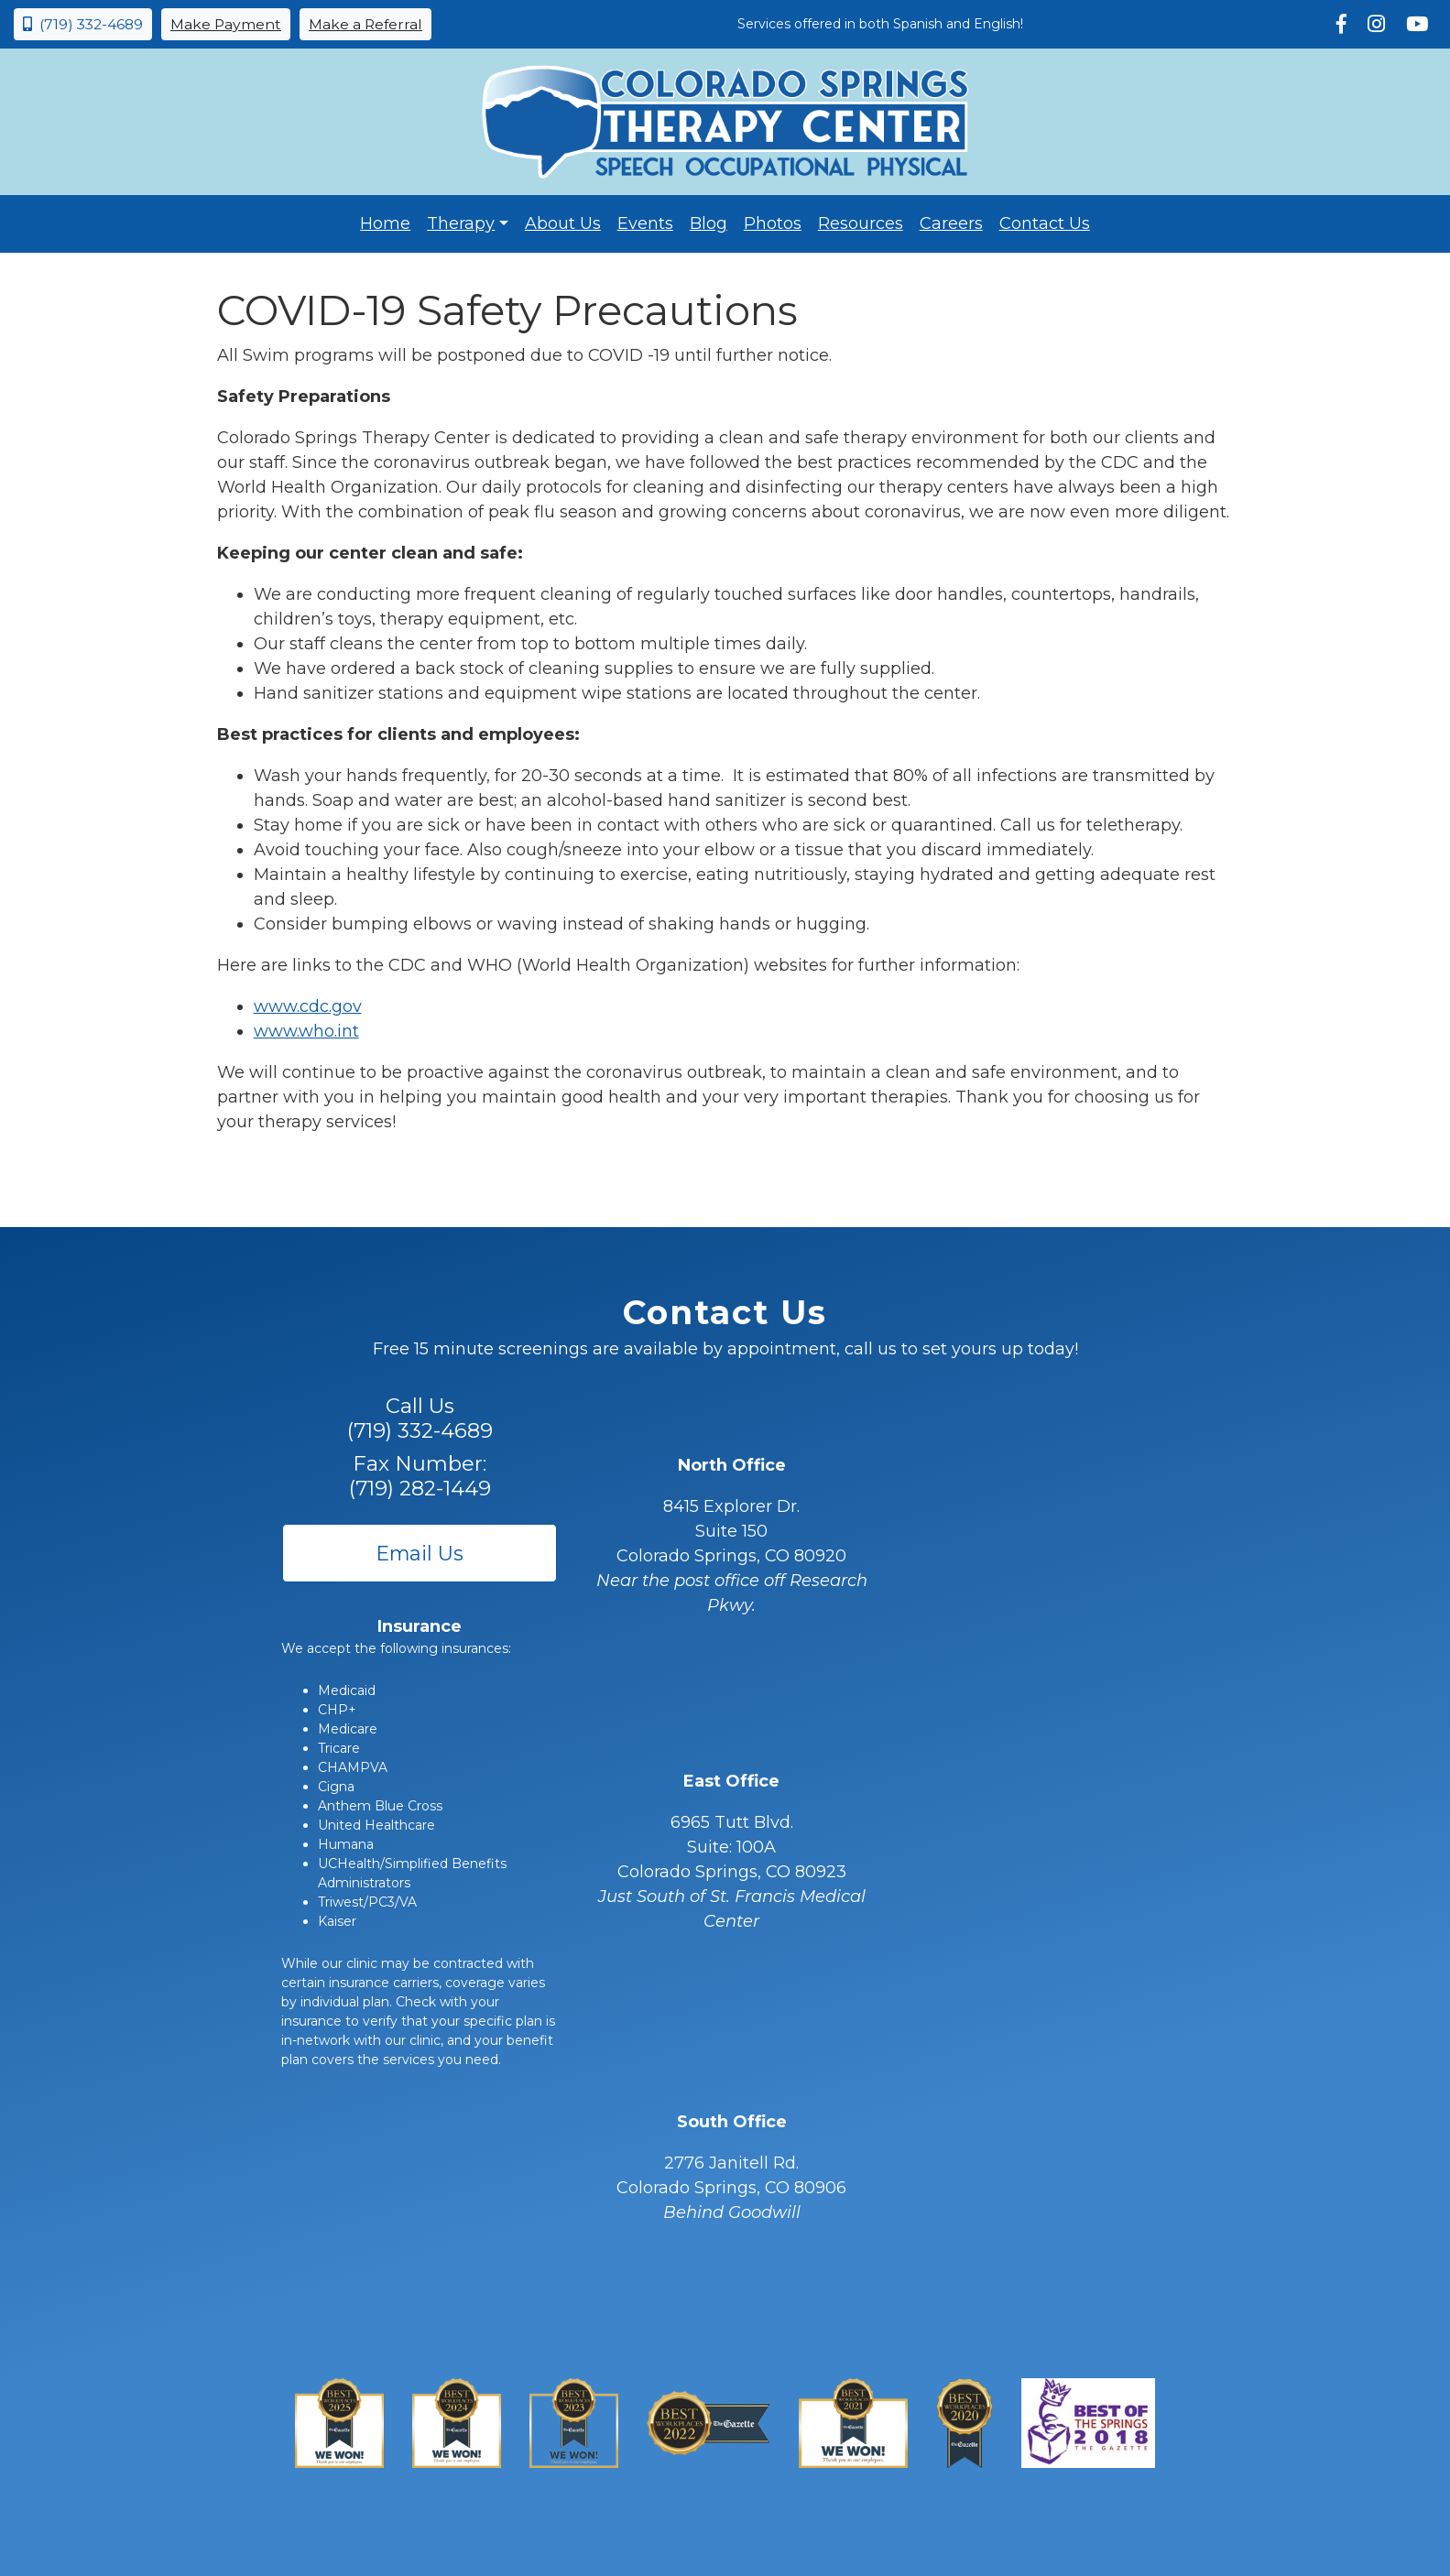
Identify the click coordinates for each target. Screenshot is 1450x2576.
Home (385, 223)
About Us (563, 223)
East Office (731, 1781)
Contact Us (1044, 223)
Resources (860, 223)
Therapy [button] (461, 223)
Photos (772, 223)
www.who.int (306, 1031)
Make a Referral (365, 24)
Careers (951, 223)
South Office (732, 2122)
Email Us (419, 1553)
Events (645, 223)
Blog (708, 223)
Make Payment (225, 24)
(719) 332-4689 (83, 24)
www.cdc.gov (308, 1006)
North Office (732, 1465)
